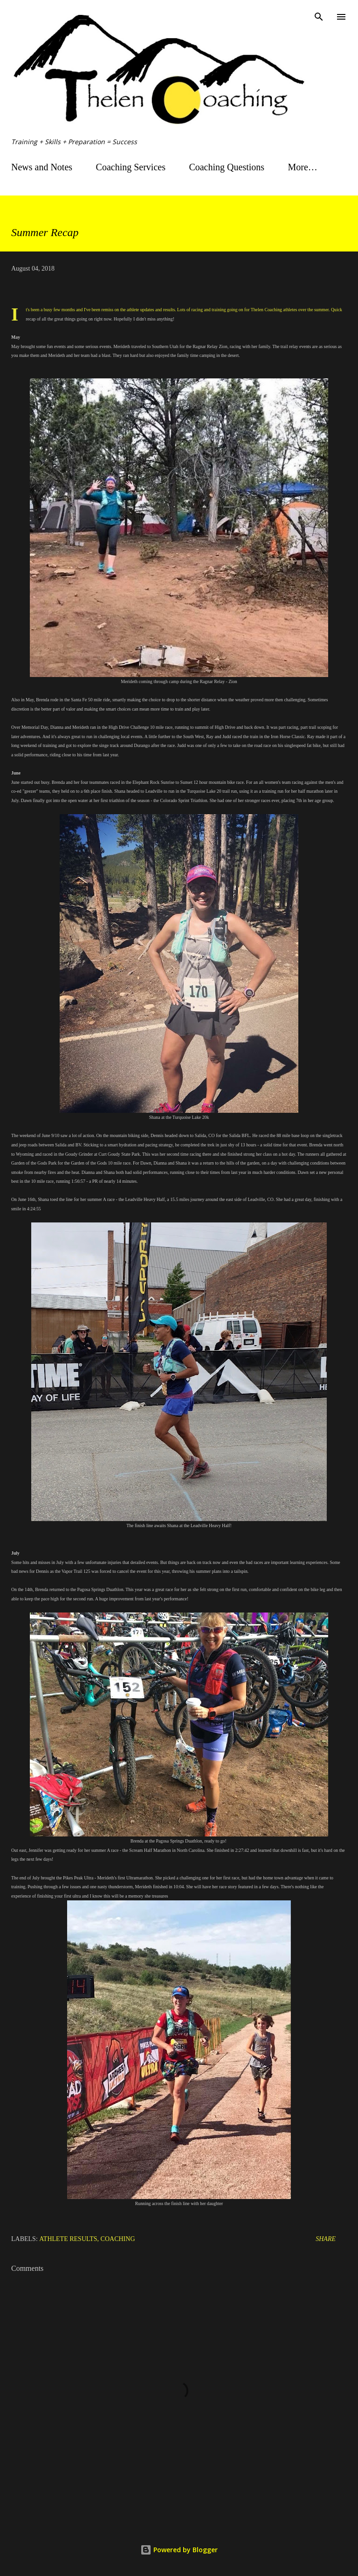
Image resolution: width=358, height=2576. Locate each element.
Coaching (118, 2238)
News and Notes (41, 167)
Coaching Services (130, 167)
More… (302, 167)
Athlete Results (68, 2238)
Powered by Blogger (179, 2549)
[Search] (318, 16)
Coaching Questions (226, 167)
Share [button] (326, 2238)
